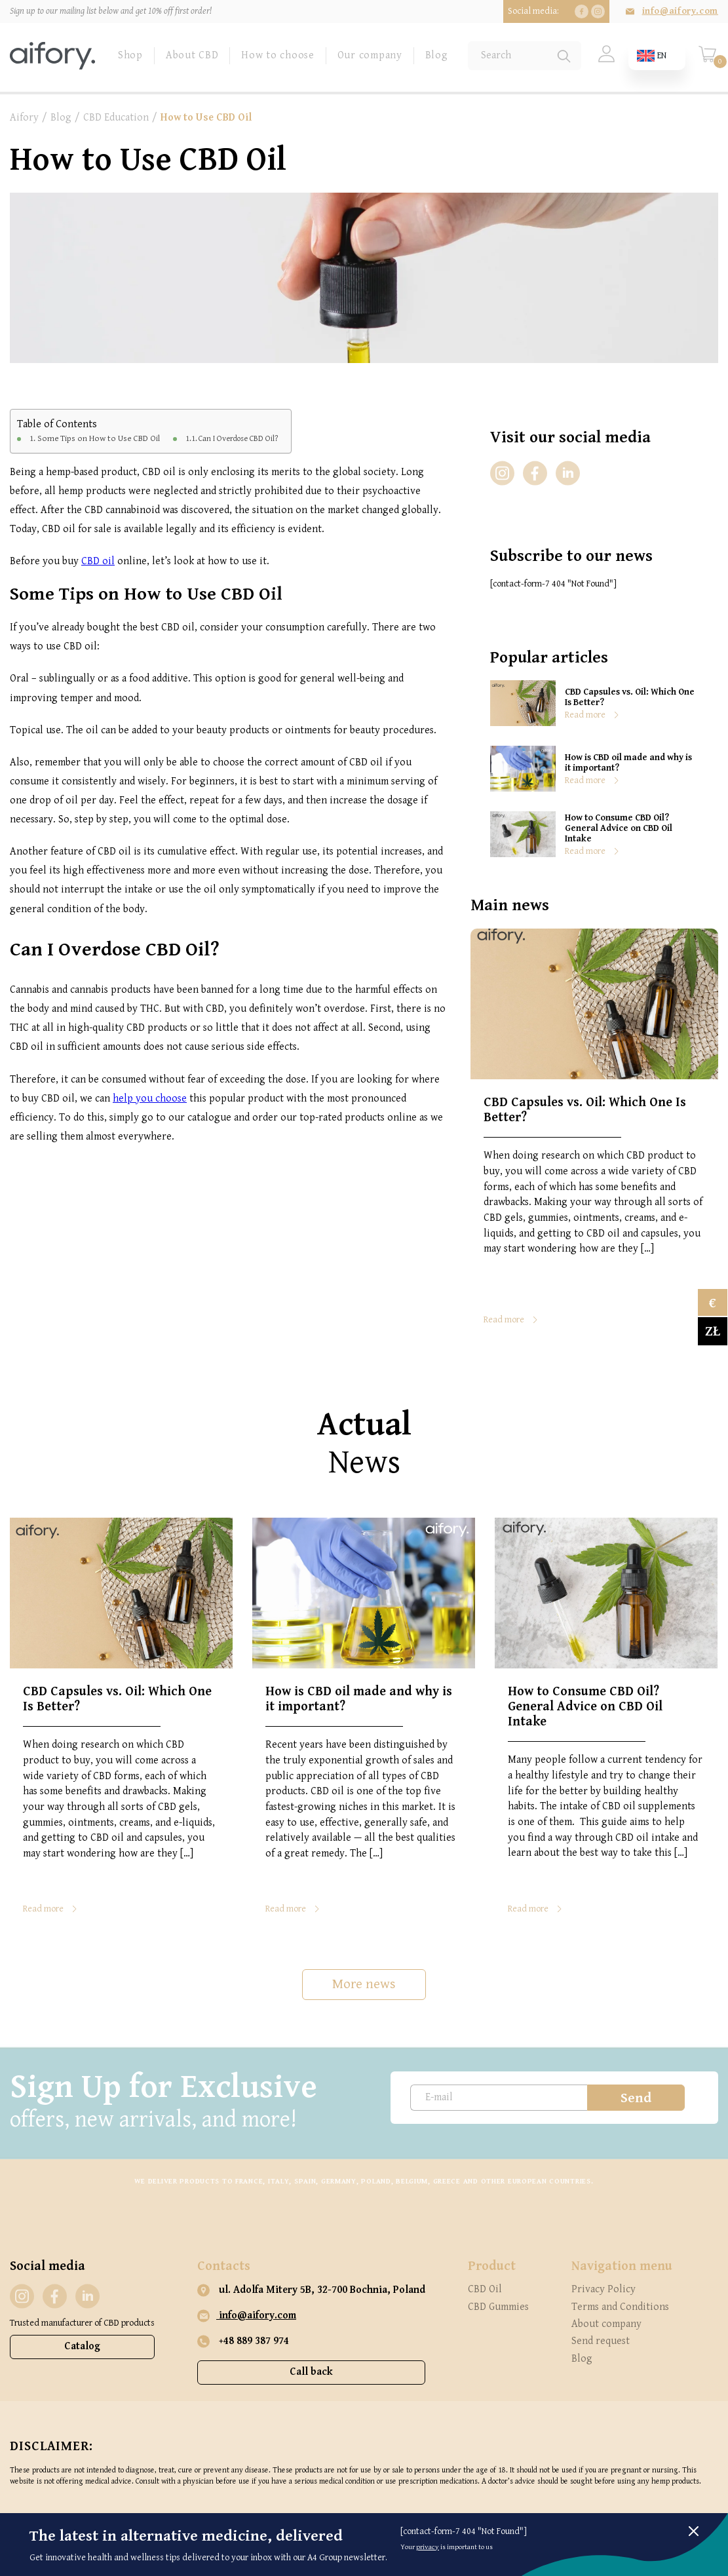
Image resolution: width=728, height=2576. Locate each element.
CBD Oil (485, 2289)
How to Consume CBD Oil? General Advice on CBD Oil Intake (618, 828)
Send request (600, 2341)
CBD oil (98, 561)
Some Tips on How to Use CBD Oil (98, 438)
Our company (369, 55)
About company (606, 2324)
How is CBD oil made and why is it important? (628, 762)
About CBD (192, 55)
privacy (427, 2547)
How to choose (277, 55)
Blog (436, 55)
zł (712, 1331)
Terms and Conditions (620, 2307)
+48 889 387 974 (243, 2341)
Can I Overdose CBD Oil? (238, 439)
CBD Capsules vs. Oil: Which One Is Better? (630, 697)
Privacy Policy (603, 2289)
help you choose (150, 1098)
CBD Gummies (498, 2307)
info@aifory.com (680, 11)
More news (364, 1984)
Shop (130, 55)
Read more (585, 715)
